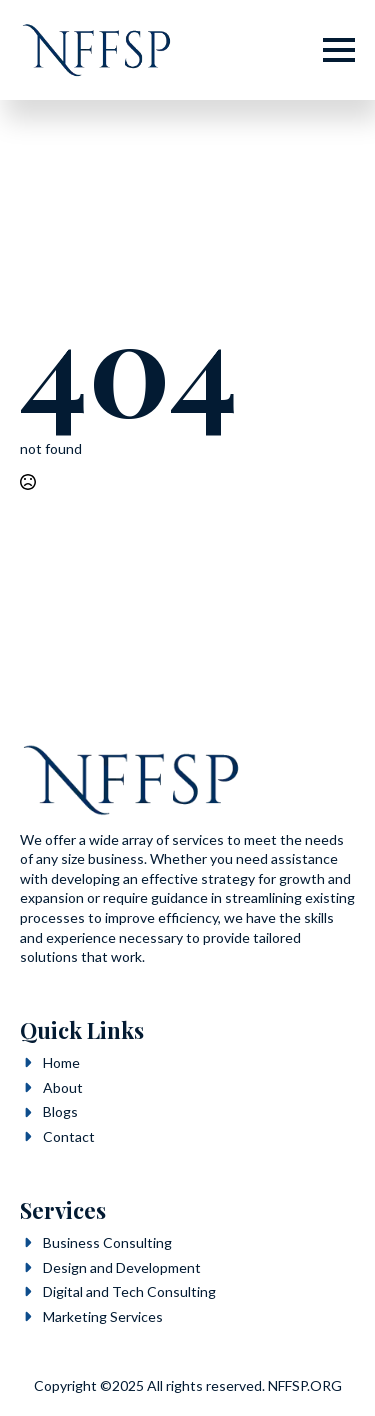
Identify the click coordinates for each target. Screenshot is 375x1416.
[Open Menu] (339, 50)
